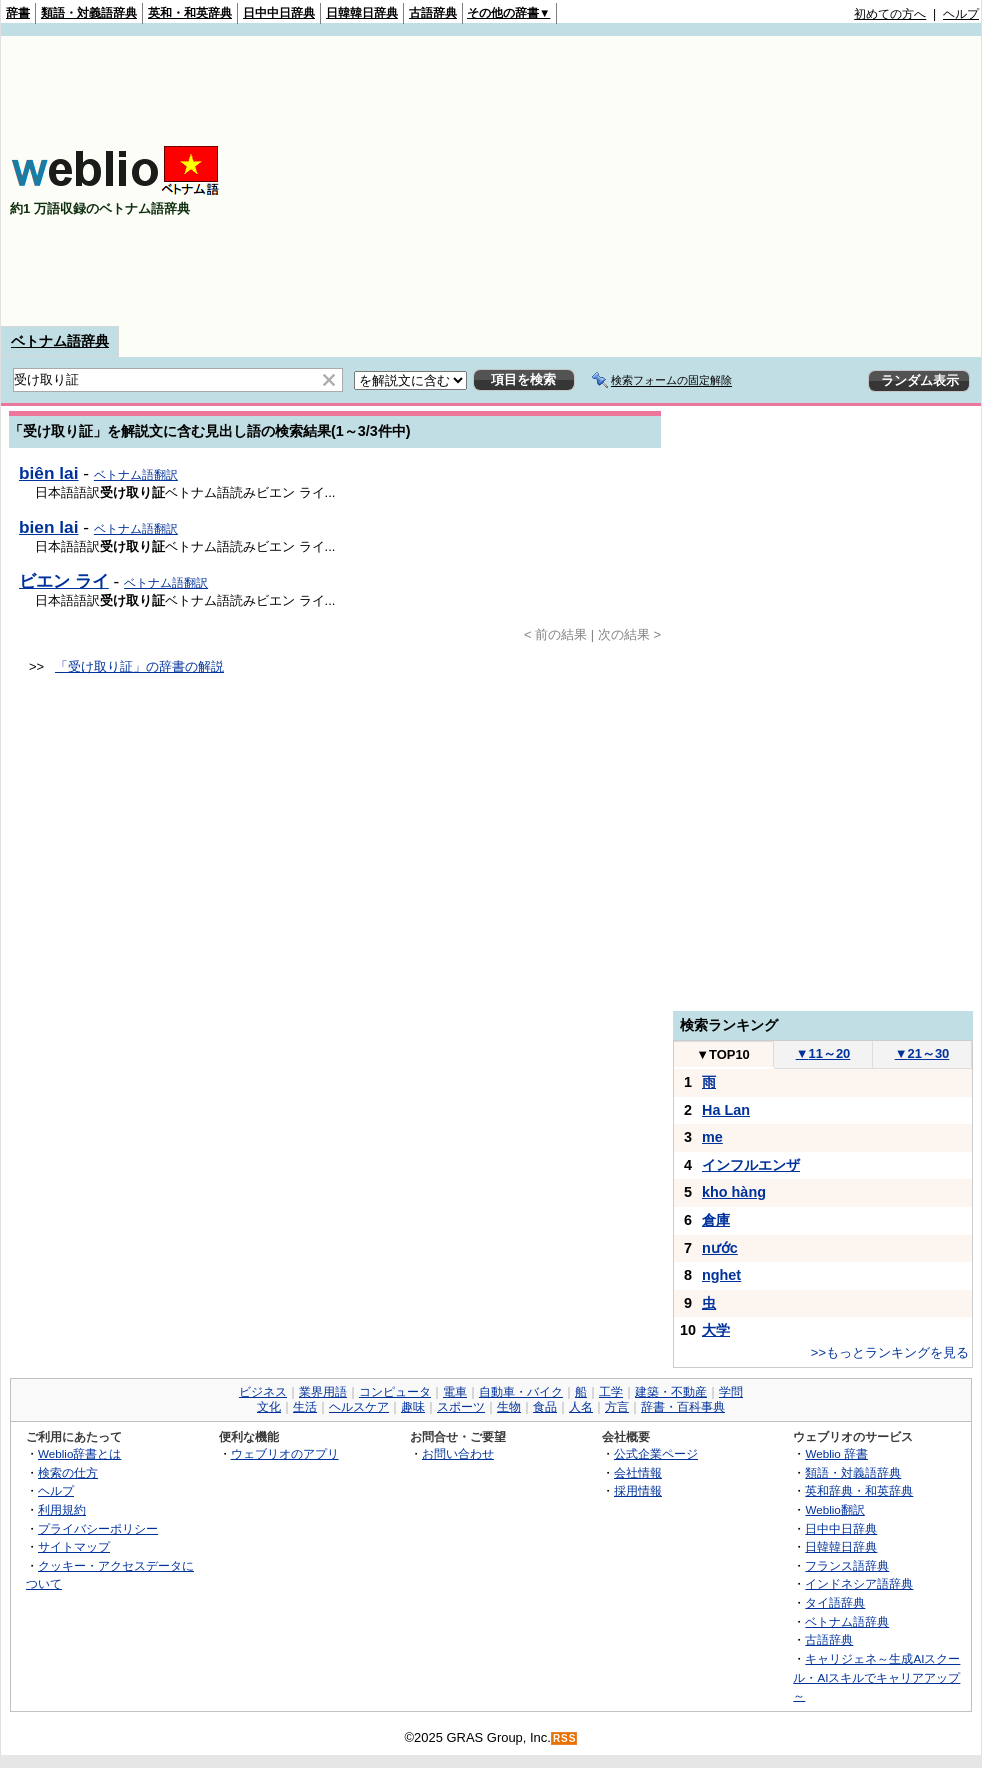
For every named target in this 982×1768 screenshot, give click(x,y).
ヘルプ (961, 14)
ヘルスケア (359, 1407)
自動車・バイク (521, 1392)
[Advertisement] (683, 181)
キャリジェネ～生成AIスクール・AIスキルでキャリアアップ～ (876, 1677)
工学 (611, 1392)
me (712, 1137)
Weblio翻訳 (834, 1509)
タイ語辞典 (835, 1602)
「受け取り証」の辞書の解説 (139, 666)
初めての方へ (890, 14)
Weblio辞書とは (79, 1453)
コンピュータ (395, 1392)
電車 (455, 1392)
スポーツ (461, 1407)
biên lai (49, 473)
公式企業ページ (656, 1453)
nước (720, 1248)
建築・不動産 (671, 1392)
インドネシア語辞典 (859, 1583)
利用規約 (62, 1509)
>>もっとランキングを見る (890, 1352)
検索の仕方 (68, 1472)
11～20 (823, 1053)
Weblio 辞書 (836, 1453)
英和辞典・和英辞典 (859, 1490)
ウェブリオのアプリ (285, 1453)
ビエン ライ (64, 581)
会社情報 (638, 1472)
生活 (305, 1407)
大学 (716, 1330)
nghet (721, 1275)
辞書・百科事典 (683, 1407)
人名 (581, 1407)
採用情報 (638, 1490)
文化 (269, 1407)
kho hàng (734, 1192)
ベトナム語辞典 (60, 341)
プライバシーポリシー (98, 1528)
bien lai (49, 527)
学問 (731, 1392)
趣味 (413, 1407)
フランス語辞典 (847, 1565)
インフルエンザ (751, 1165)
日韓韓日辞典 (362, 13)
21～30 (922, 1053)
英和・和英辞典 (190, 13)
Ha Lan (726, 1110)
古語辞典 (433, 13)
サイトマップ (74, 1546)
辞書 (18, 13)
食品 (545, 1407)
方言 (617, 1407)
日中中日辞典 (279, 13)
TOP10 (723, 1054)
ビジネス (263, 1392)
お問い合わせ (458, 1453)
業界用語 (323, 1392)
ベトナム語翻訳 (136, 475)
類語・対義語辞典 (89, 13)
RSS (565, 1738)
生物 (509, 1407)
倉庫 (716, 1220)
